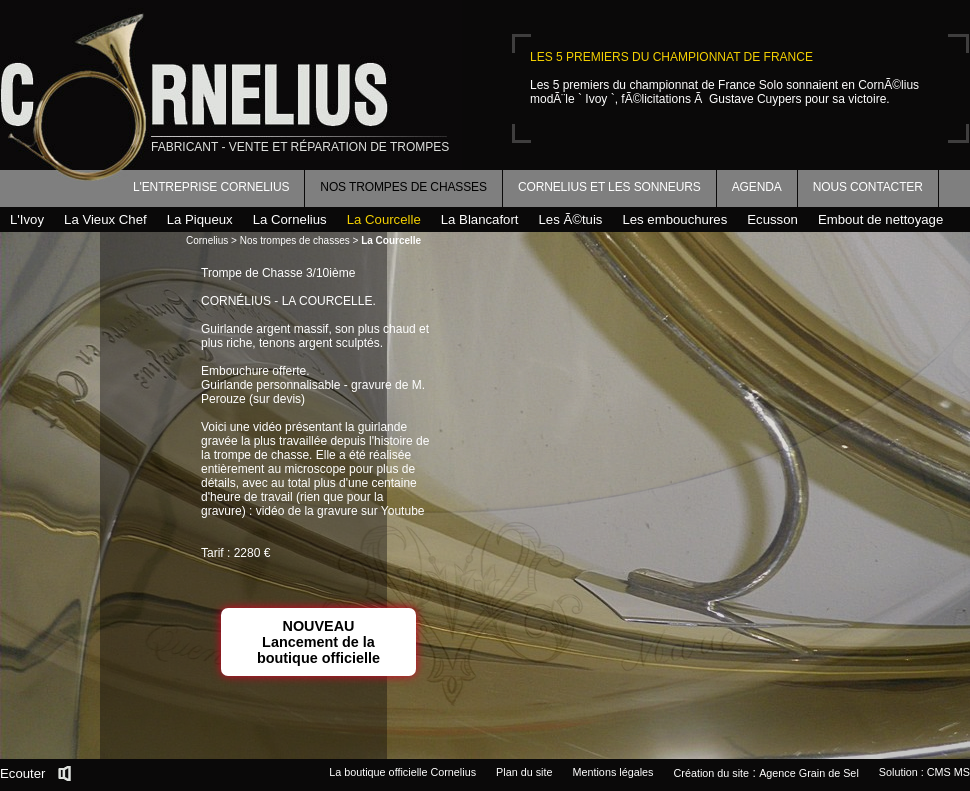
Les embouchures (674, 219)
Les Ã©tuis (570, 219)
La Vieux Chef (105, 219)
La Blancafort (480, 219)
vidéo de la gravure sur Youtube (340, 511)
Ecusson (772, 219)
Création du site (712, 773)
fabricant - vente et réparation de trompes (300, 147)
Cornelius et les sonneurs (609, 187)
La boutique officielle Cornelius (402, 772)
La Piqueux (200, 219)
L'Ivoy (27, 219)
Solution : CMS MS (924, 772)
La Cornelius (290, 219)
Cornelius (207, 240)
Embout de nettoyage (880, 219)
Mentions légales (612, 772)
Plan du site (524, 772)
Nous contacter (868, 187)
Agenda (757, 187)
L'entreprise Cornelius (211, 187)
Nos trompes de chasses (403, 187)
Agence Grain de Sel (809, 773)
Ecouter (22, 773)
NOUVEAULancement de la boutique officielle (318, 642)
